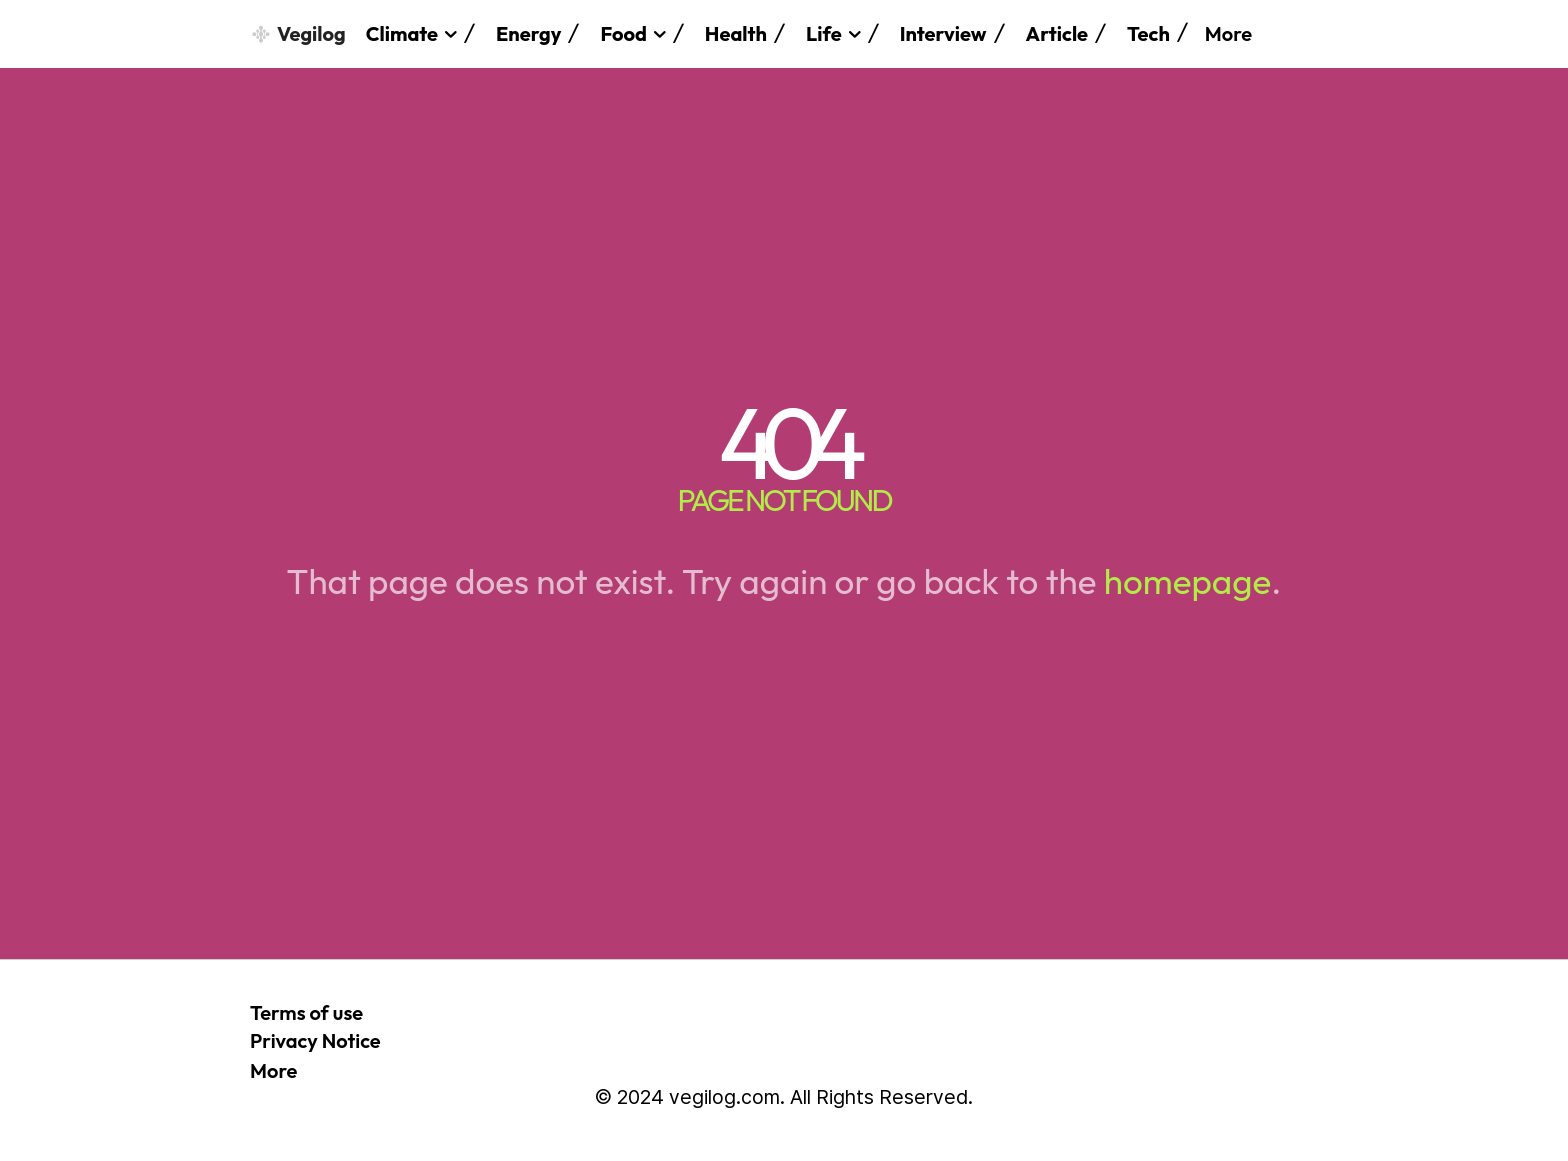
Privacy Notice (315, 1040)
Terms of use (306, 1012)
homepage (1187, 581)
